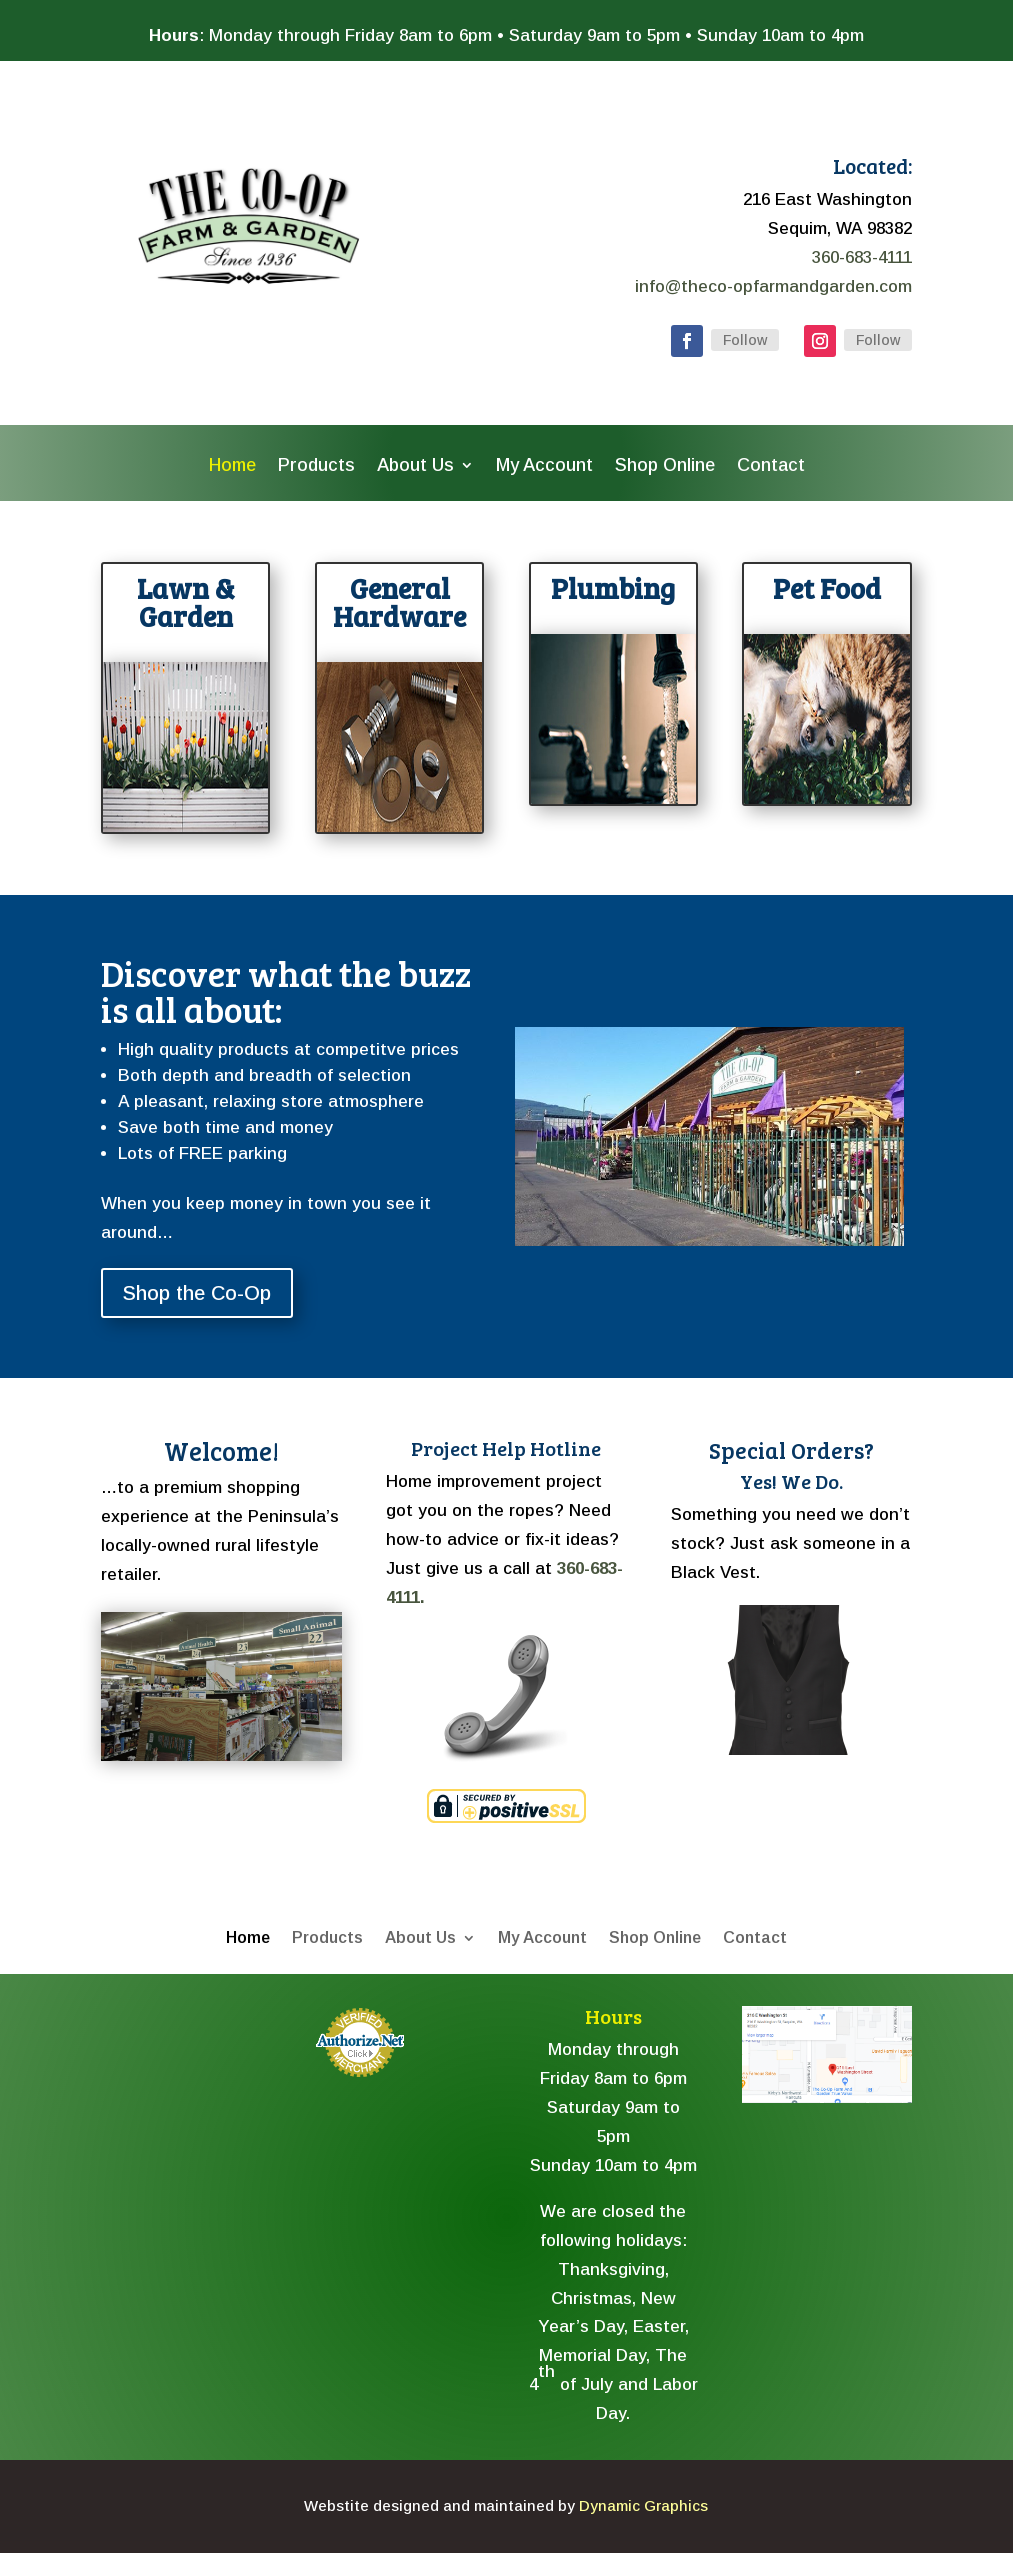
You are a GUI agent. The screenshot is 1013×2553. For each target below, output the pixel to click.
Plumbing (613, 588)
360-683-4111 (862, 257)
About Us (415, 466)
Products (316, 466)
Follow (745, 340)
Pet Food (827, 588)
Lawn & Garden (186, 602)
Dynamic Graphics (643, 2505)
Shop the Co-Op (197, 1293)
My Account (544, 466)
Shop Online (665, 466)
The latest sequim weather (206, 2228)
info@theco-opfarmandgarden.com (773, 286)
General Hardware (399, 602)
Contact (771, 466)
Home (232, 466)
